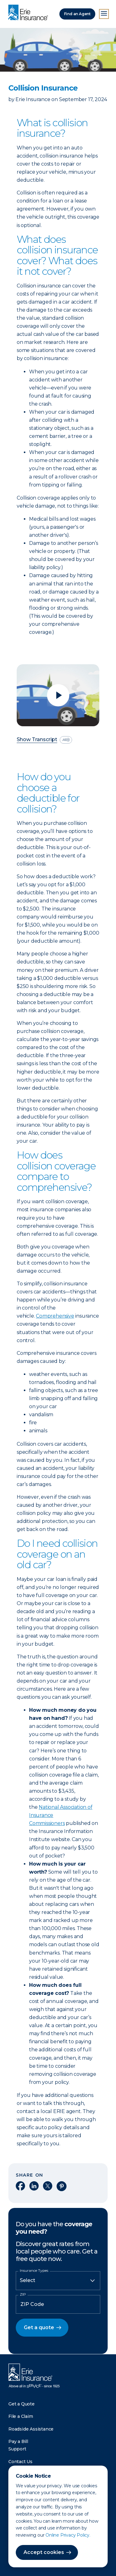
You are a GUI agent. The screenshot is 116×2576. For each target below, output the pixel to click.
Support (17, 2449)
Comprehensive (55, 1316)
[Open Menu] (104, 14)
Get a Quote (21, 2404)
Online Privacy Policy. (67, 2535)
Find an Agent (77, 13)
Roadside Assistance (31, 2429)
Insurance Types (34, 2270)
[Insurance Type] (58, 2280)
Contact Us (20, 2461)
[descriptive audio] (66, 740)
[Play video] (58, 695)
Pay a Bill (18, 2441)
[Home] (29, 13)
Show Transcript (37, 739)
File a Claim (20, 2416)
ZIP (23, 2294)
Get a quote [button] (39, 2327)
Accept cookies (44, 2552)
